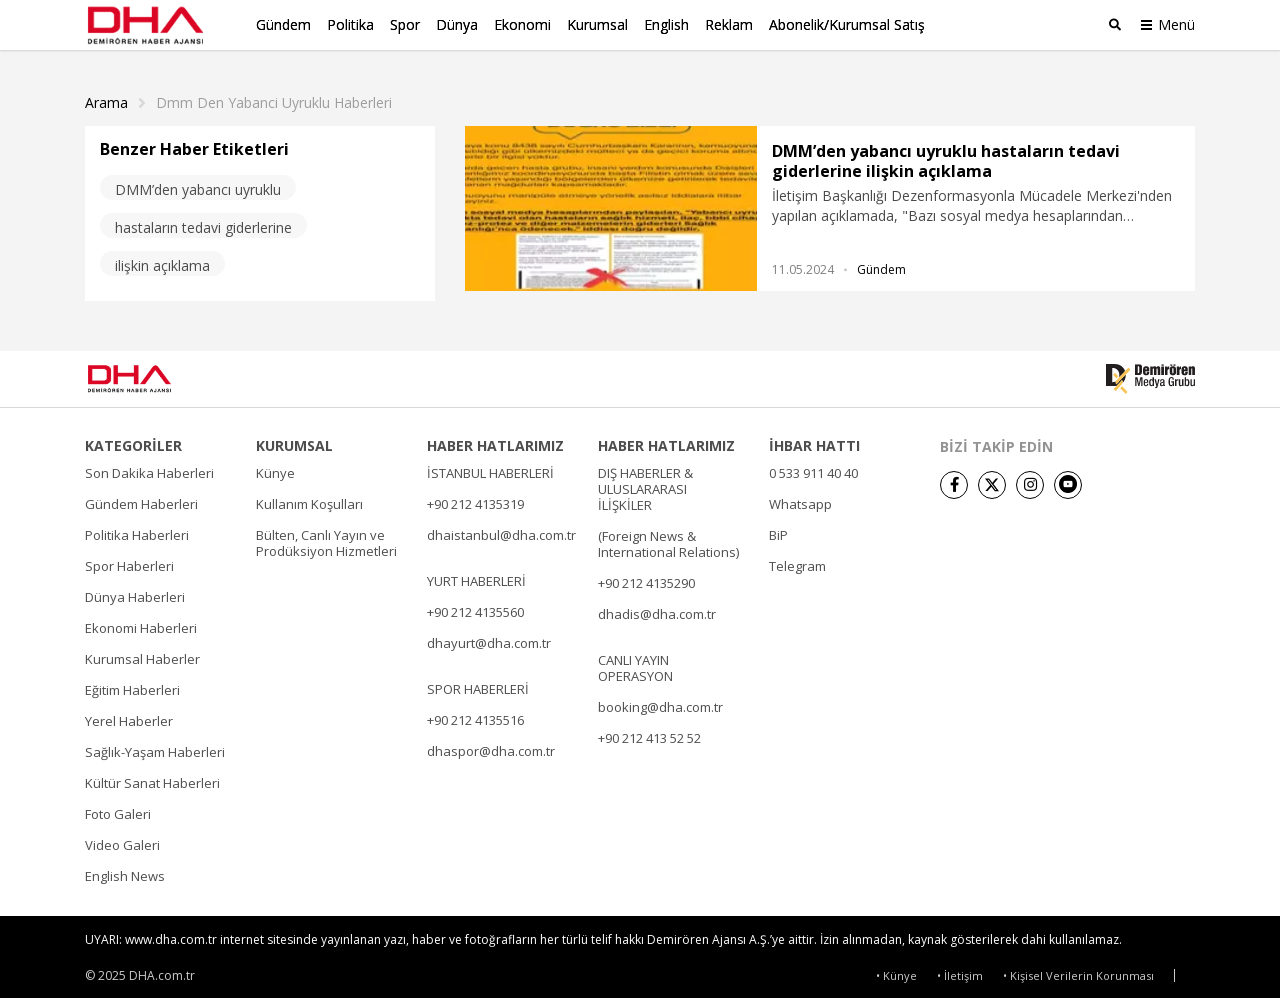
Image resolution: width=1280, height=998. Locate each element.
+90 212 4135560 (475, 606)
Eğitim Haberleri (132, 684)
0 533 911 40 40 (813, 467)
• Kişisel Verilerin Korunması (1078, 970)
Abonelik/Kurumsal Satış (847, 24)
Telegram (797, 560)
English (666, 24)
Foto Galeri (118, 808)
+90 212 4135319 (475, 498)
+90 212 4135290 (646, 577)
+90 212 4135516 (475, 714)
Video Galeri (122, 839)
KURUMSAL (294, 440)
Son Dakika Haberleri (149, 467)
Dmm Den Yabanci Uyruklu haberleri (274, 97)
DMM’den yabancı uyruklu (198, 183)
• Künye (896, 970)
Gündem (283, 24)
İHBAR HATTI (814, 440)
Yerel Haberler (129, 715)
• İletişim (960, 970)
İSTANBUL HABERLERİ (490, 467)
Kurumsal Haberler (142, 653)
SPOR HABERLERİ (478, 683)
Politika (350, 24)
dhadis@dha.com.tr (657, 608)
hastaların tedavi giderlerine (203, 221)
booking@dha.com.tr (660, 701)
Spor (405, 24)
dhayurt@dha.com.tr (489, 637)
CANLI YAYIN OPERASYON (635, 662)
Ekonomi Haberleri (141, 622)
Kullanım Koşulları (309, 498)
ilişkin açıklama (162, 259)
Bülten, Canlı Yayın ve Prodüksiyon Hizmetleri (326, 537)
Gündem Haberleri (141, 498)
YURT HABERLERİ (476, 575)
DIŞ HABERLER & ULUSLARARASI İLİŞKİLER (645, 483)
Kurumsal (597, 24)
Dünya (457, 24)
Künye (275, 467)
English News (125, 870)
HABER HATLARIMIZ (495, 440)
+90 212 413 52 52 (649, 732)
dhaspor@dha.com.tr (491, 745)
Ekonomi (522, 24)
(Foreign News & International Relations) (668, 538)
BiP (778, 529)
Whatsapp (800, 498)
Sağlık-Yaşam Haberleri (155, 746)
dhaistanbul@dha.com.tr (501, 529)
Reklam (729, 24)
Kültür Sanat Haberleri (152, 777)
